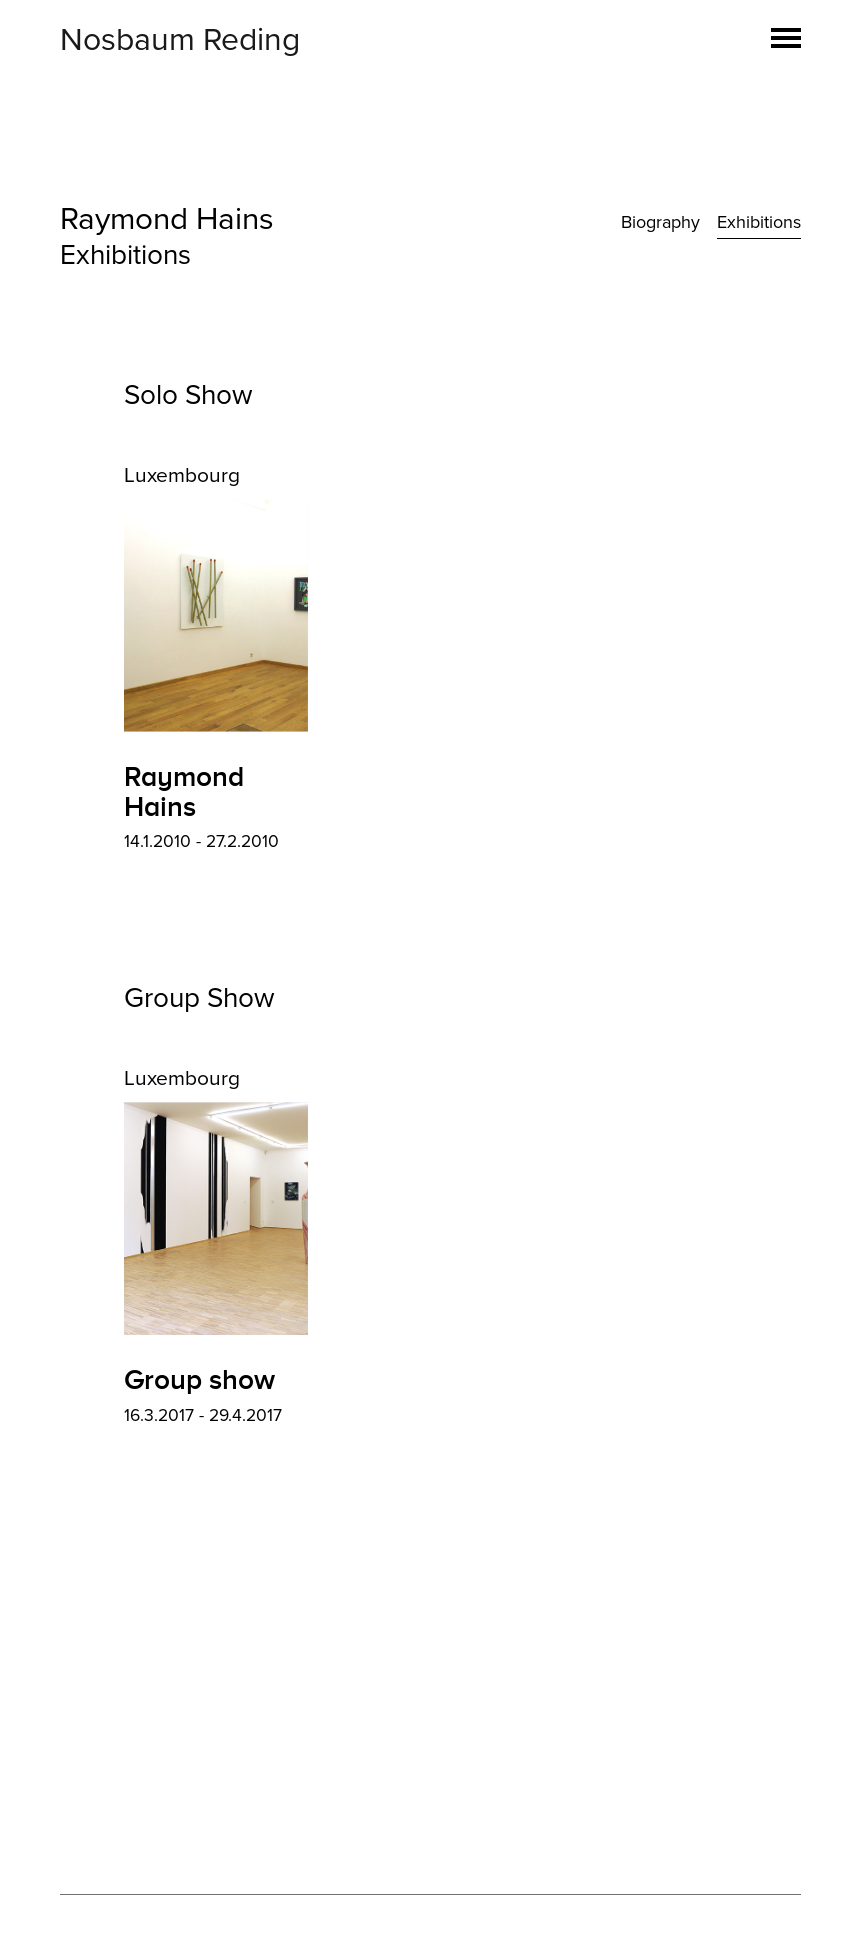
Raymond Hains (167, 219)
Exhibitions (759, 222)
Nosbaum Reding (180, 40)
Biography (660, 222)
